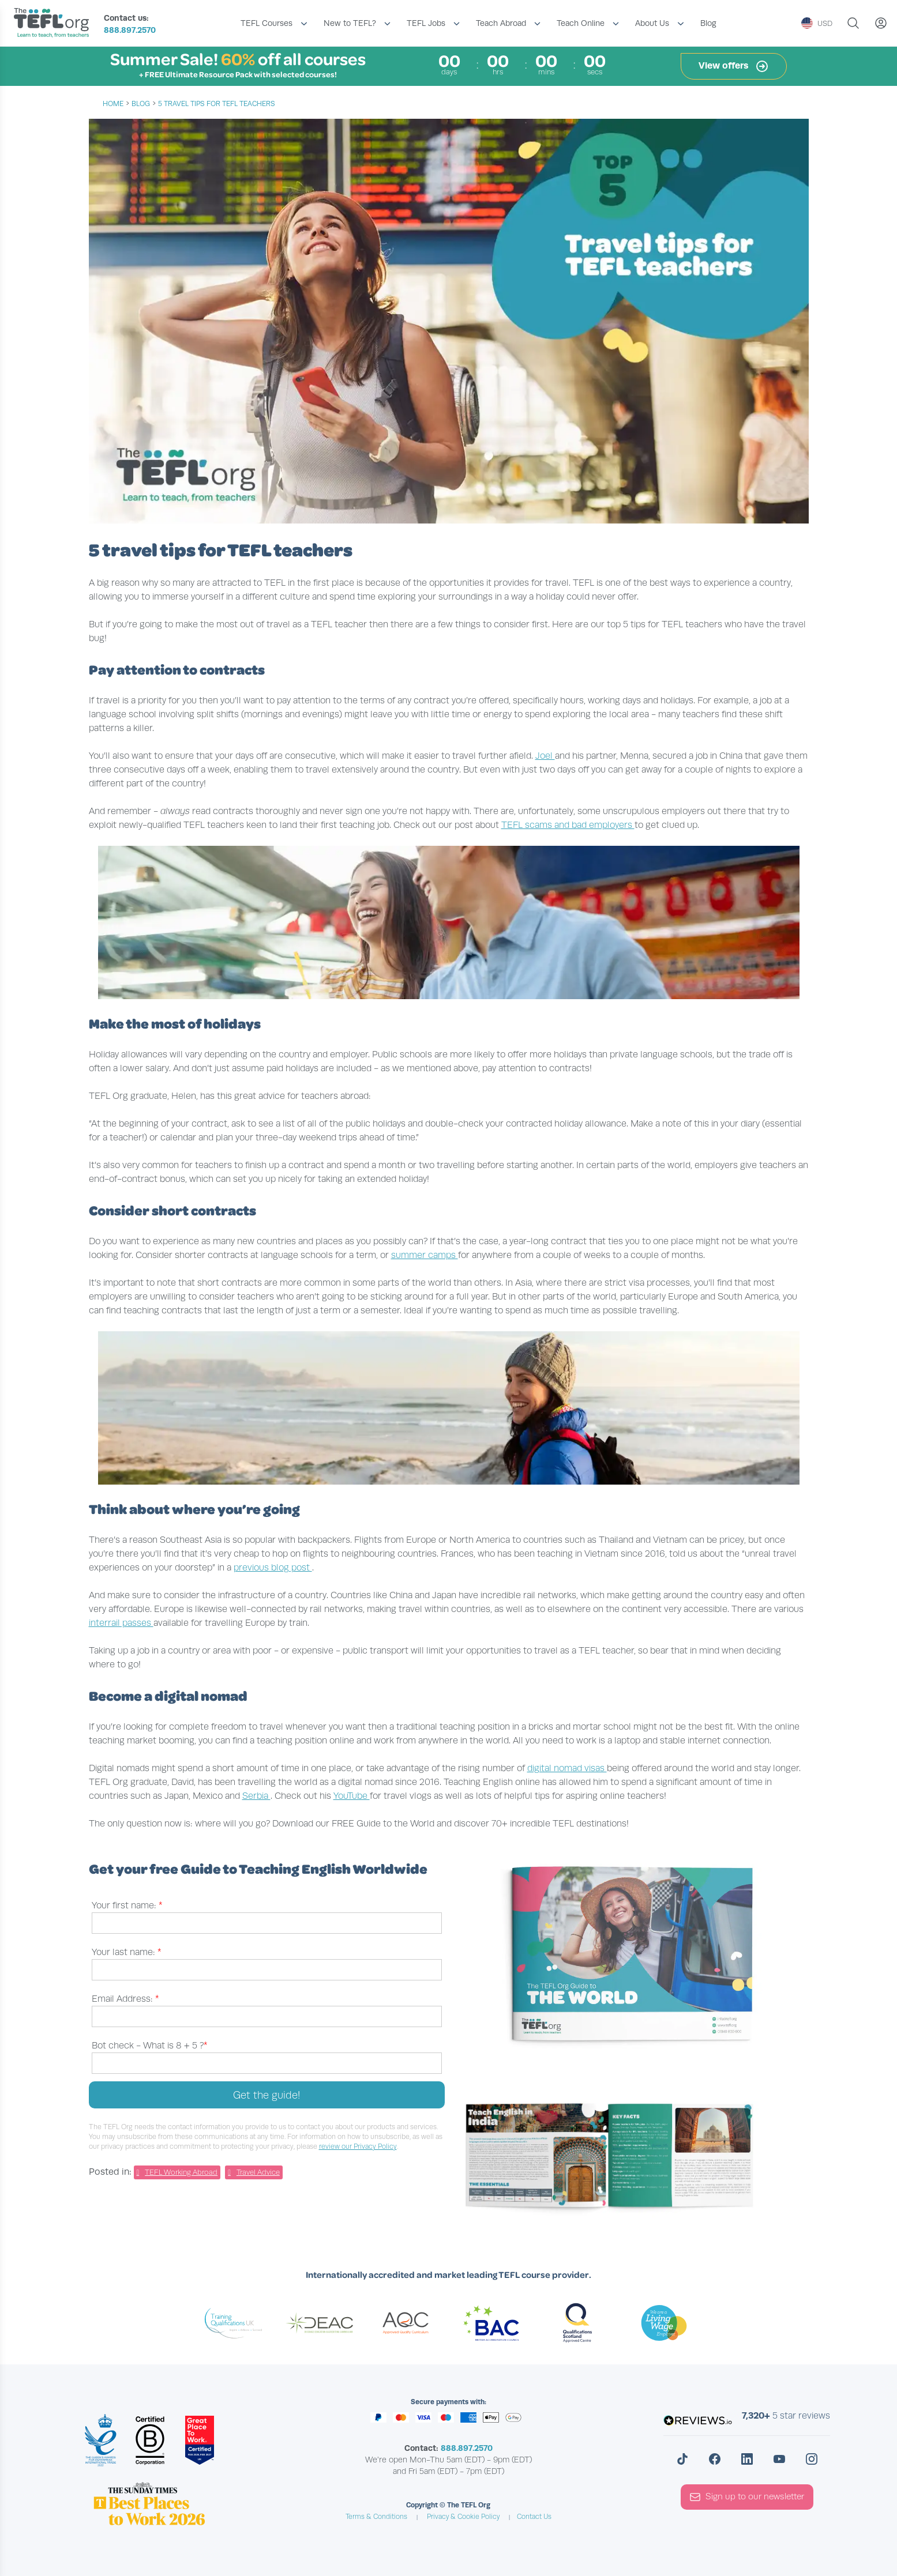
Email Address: (125, 1999)
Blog (708, 23)
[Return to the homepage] (54, 24)
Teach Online (581, 23)
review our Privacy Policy (358, 2146)
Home (113, 104)
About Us (652, 23)
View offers (734, 66)
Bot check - (150, 2045)
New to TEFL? (350, 23)
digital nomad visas (567, 1768)
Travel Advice (258, 2172)
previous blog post (273, 1567)
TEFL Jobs (426, 23)
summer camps (424, 1255)
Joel (545, 756)
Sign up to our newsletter (746, 2497)
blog (141, 104)
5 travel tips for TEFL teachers (216, 104)
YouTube (351, 1796)
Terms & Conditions (376, 2517)
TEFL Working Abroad (181, 2172)
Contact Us (534, 2517)
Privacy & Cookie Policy (463, 2517)
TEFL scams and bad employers (568, 825)
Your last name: (127, 1952)
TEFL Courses (266, 23)
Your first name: (127, 1905)
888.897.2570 (130, 30)
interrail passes (121, 1623)
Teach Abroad (501, 23)
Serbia (256, 1796)
